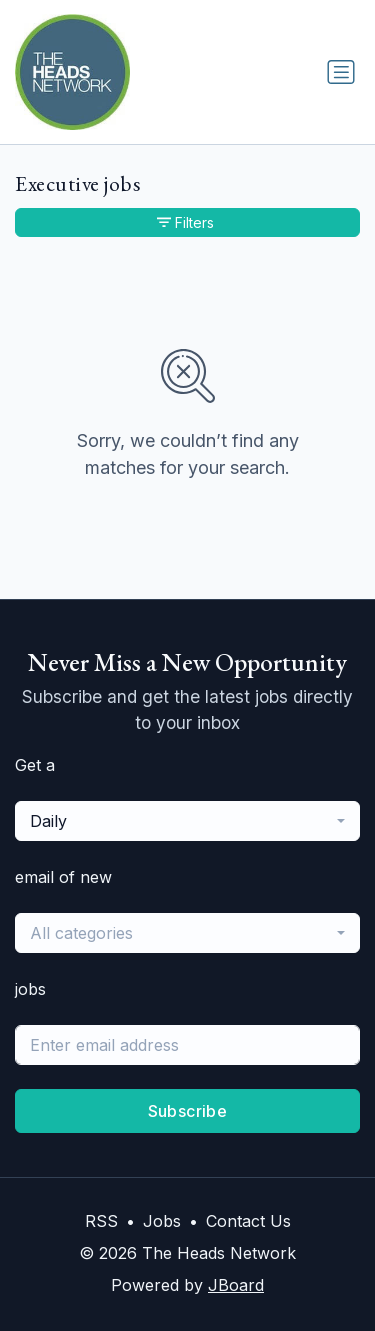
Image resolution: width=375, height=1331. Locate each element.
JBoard (236, 1285)
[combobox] (187, 821)
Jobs (162, 1221)
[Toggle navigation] (341, 72)
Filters (185, 222)
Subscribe (188, 1111)
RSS (101, 1221)
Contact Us (248, 1221)
